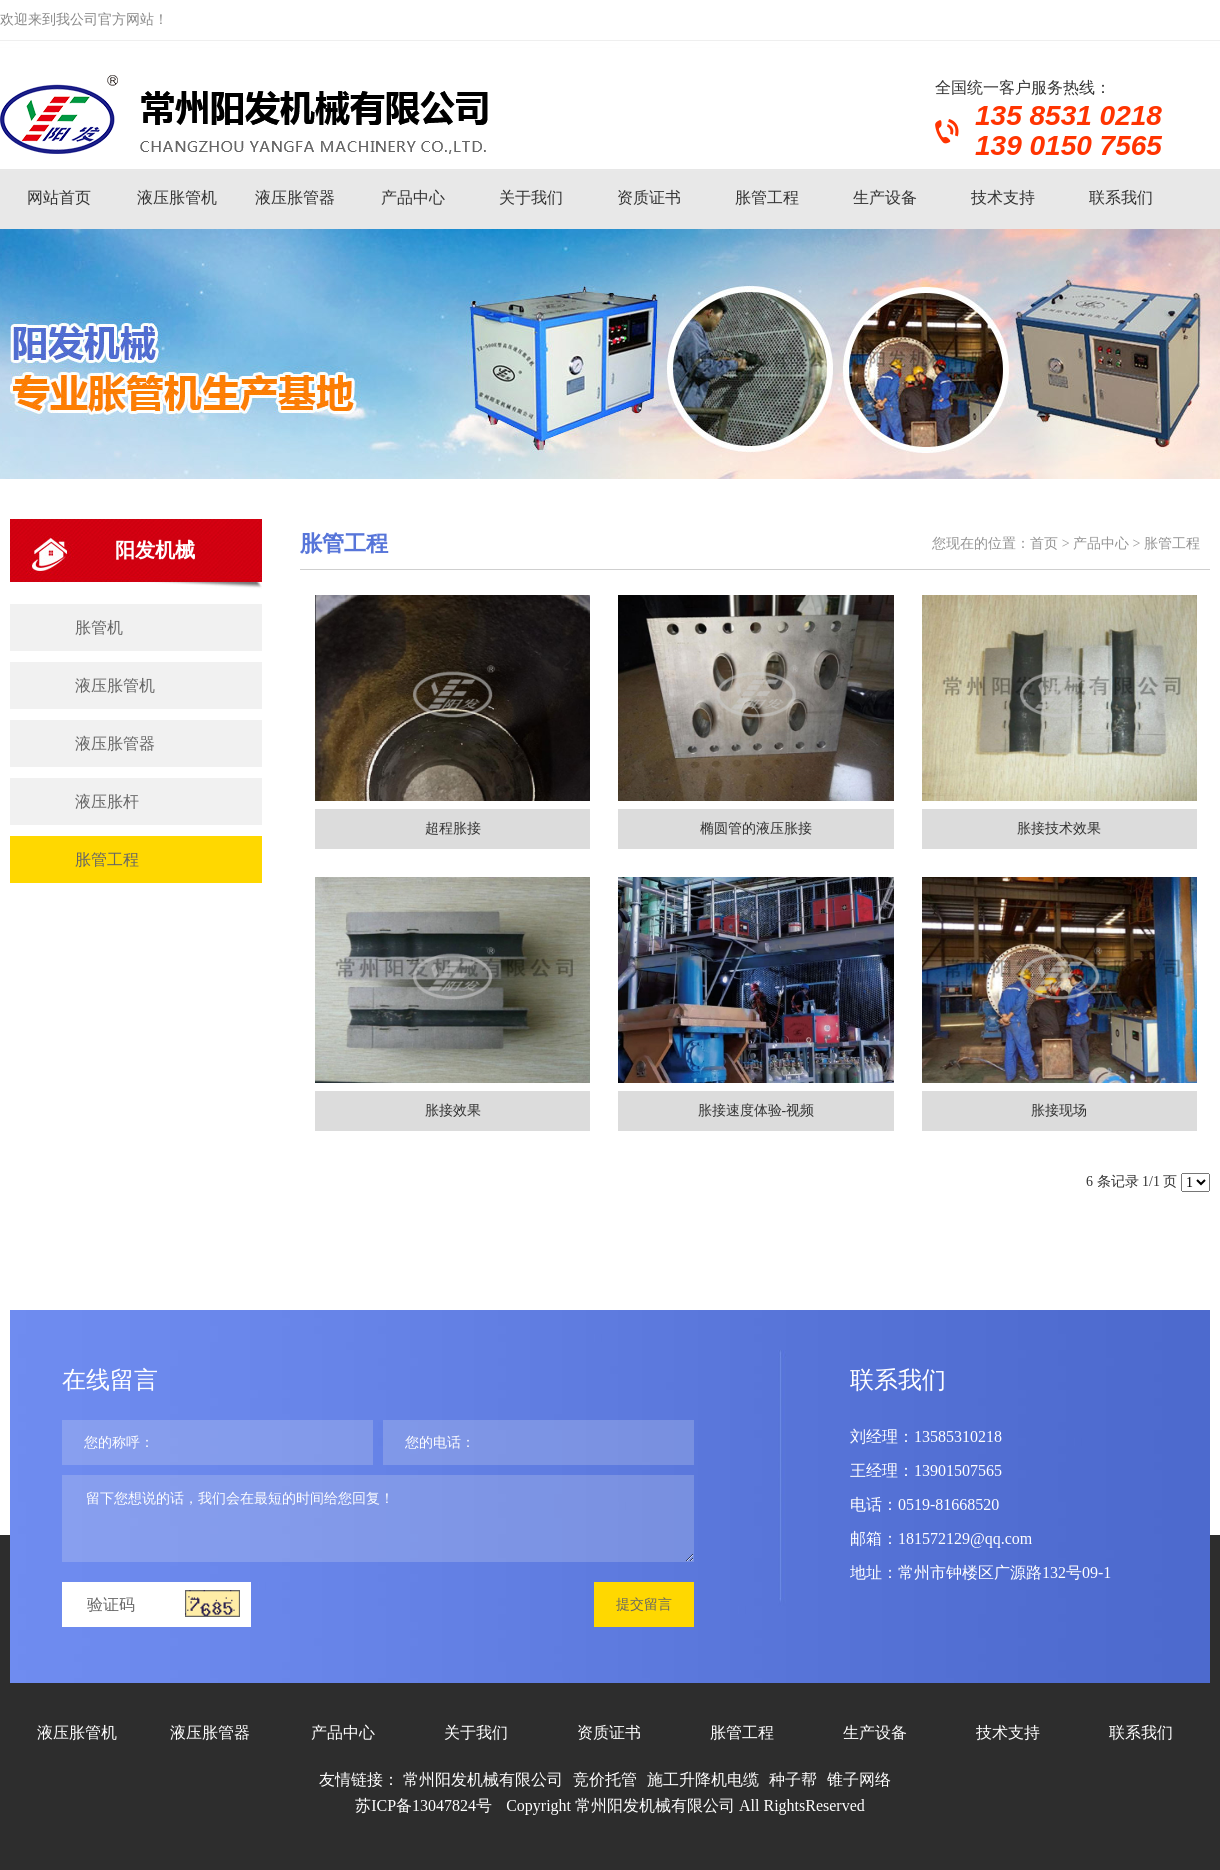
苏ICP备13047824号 (423, 1805)
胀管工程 (767, 197)
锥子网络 (859, 1779)
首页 (1044, 543)
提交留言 (644, 1604)
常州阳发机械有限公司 (483, 1779)
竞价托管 (605, 1779)
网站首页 (59, 197)
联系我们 (1121, 197)
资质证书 (649, 197)
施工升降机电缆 (703, 1779)
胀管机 (99, 627)
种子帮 (793, 1779)
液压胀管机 (177, 197)
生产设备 (885, 197)
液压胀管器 (295, 197)
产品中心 (413, 197)
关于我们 (531, 197)
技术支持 (1003, 197)
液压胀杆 (107, 801)
